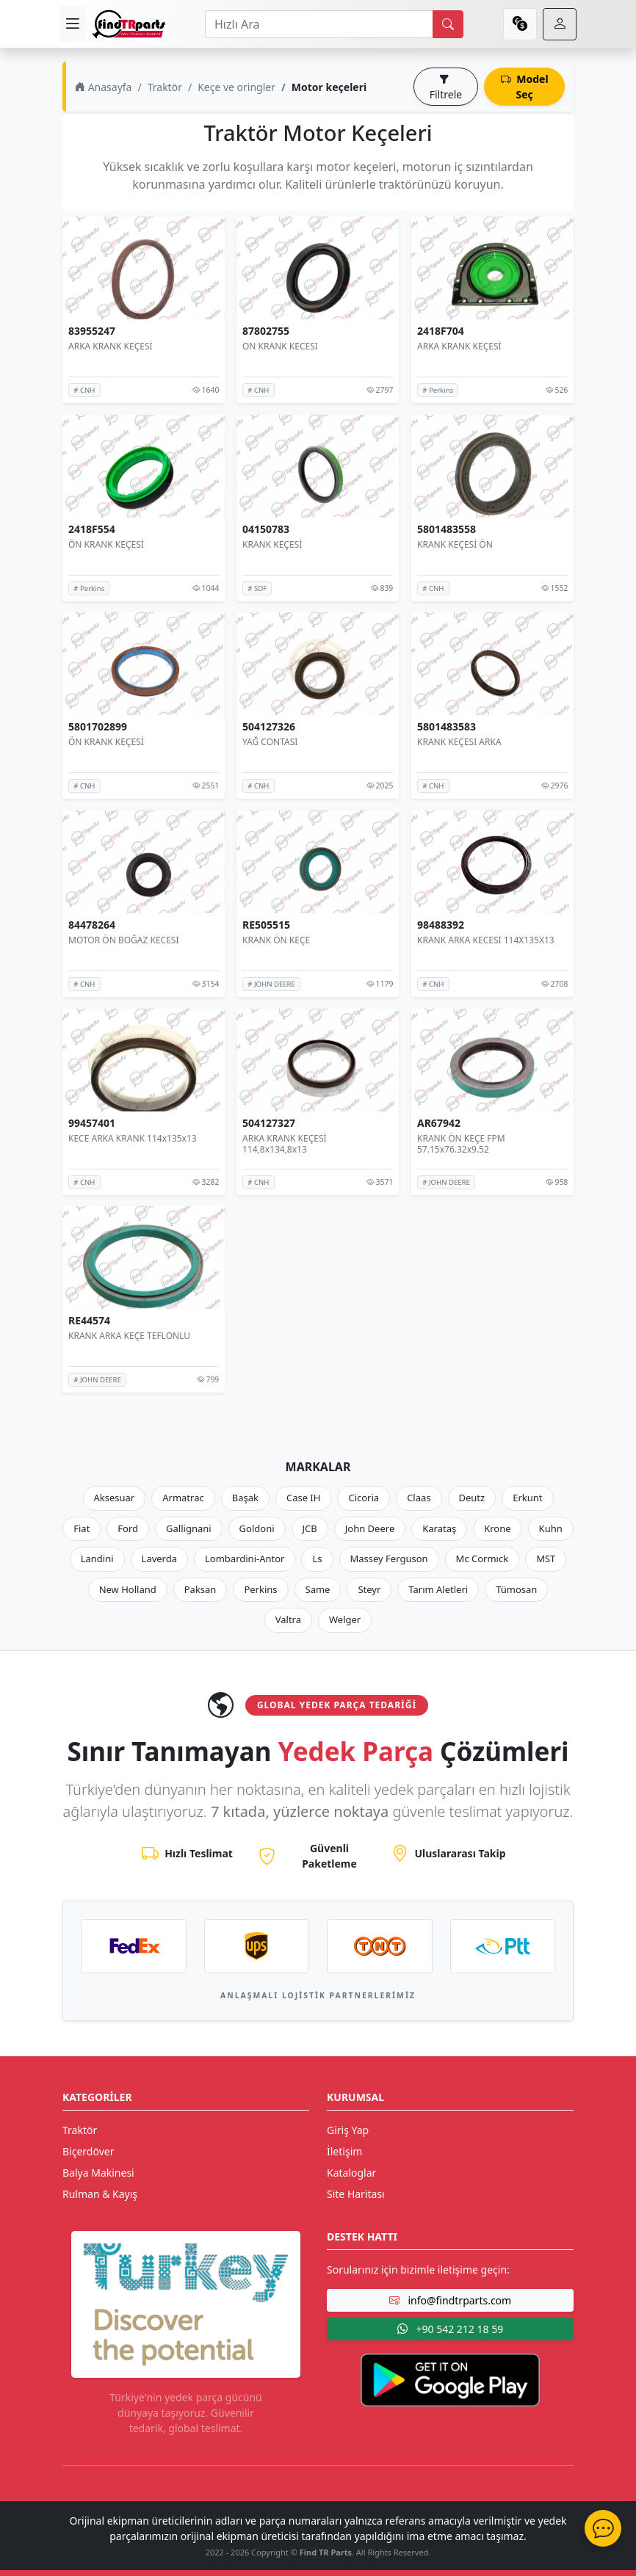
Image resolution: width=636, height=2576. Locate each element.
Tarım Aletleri (438, 1589)
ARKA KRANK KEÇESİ (110, 346)
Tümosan (516, 1589)
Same (318, 1589)
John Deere (369, 1528)
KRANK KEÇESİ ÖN (455, 543)
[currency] (520, 24)
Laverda (159, 1558)
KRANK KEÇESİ (272, 543)
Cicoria (363, 1497)
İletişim (344, 2151)
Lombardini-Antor (244, 1558)
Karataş (439, 1528)
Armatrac (182, 1497)
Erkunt (527, 1497)
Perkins (260, 1589)
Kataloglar (351, 2173)
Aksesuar (114, 1497)
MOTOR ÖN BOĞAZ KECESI (123, 940)
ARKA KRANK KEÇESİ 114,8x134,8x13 (284, 1143)
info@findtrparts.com (450, 2300)
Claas (418, 1497)
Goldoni (257, 1528)
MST (545, 1558)
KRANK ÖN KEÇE (276, 940)
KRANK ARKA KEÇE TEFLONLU (129, 1335)
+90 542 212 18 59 (450, 2329)
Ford (128, 1528)
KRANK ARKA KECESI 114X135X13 (485, 940)
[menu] (72, 24)
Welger (345, 1619)
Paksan (200, 1589)
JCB (310, 1528)
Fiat (81, 1528)
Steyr (369, 1589)
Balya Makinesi (98, 2173)
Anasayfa (103, 87)
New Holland (127, 1589)
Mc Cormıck (482, 1558)
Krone (497, 1528)
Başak (245, 1497)
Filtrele (446, 86)
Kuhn (551, 1528)
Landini (97, 1558)
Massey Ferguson (389, 1558)
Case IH (303, 1497)
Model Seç (525, 86)
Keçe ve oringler (236, 87)
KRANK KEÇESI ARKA (459, 742)
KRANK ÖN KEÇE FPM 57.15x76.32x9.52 (461, 1143)
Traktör (165, 87)
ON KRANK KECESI (280, 346)
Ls (317, 1558)
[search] (448, 24)
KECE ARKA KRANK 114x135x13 (132, 1137)
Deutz (472, 1497)
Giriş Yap (348, 2130)
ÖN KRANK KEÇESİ (106, 543)
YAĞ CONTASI (269, 742)
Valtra (288, 1619)
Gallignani (189, 1528)
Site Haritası (356, 2194)
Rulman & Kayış (99, 2194)
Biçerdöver (88, 2151)
